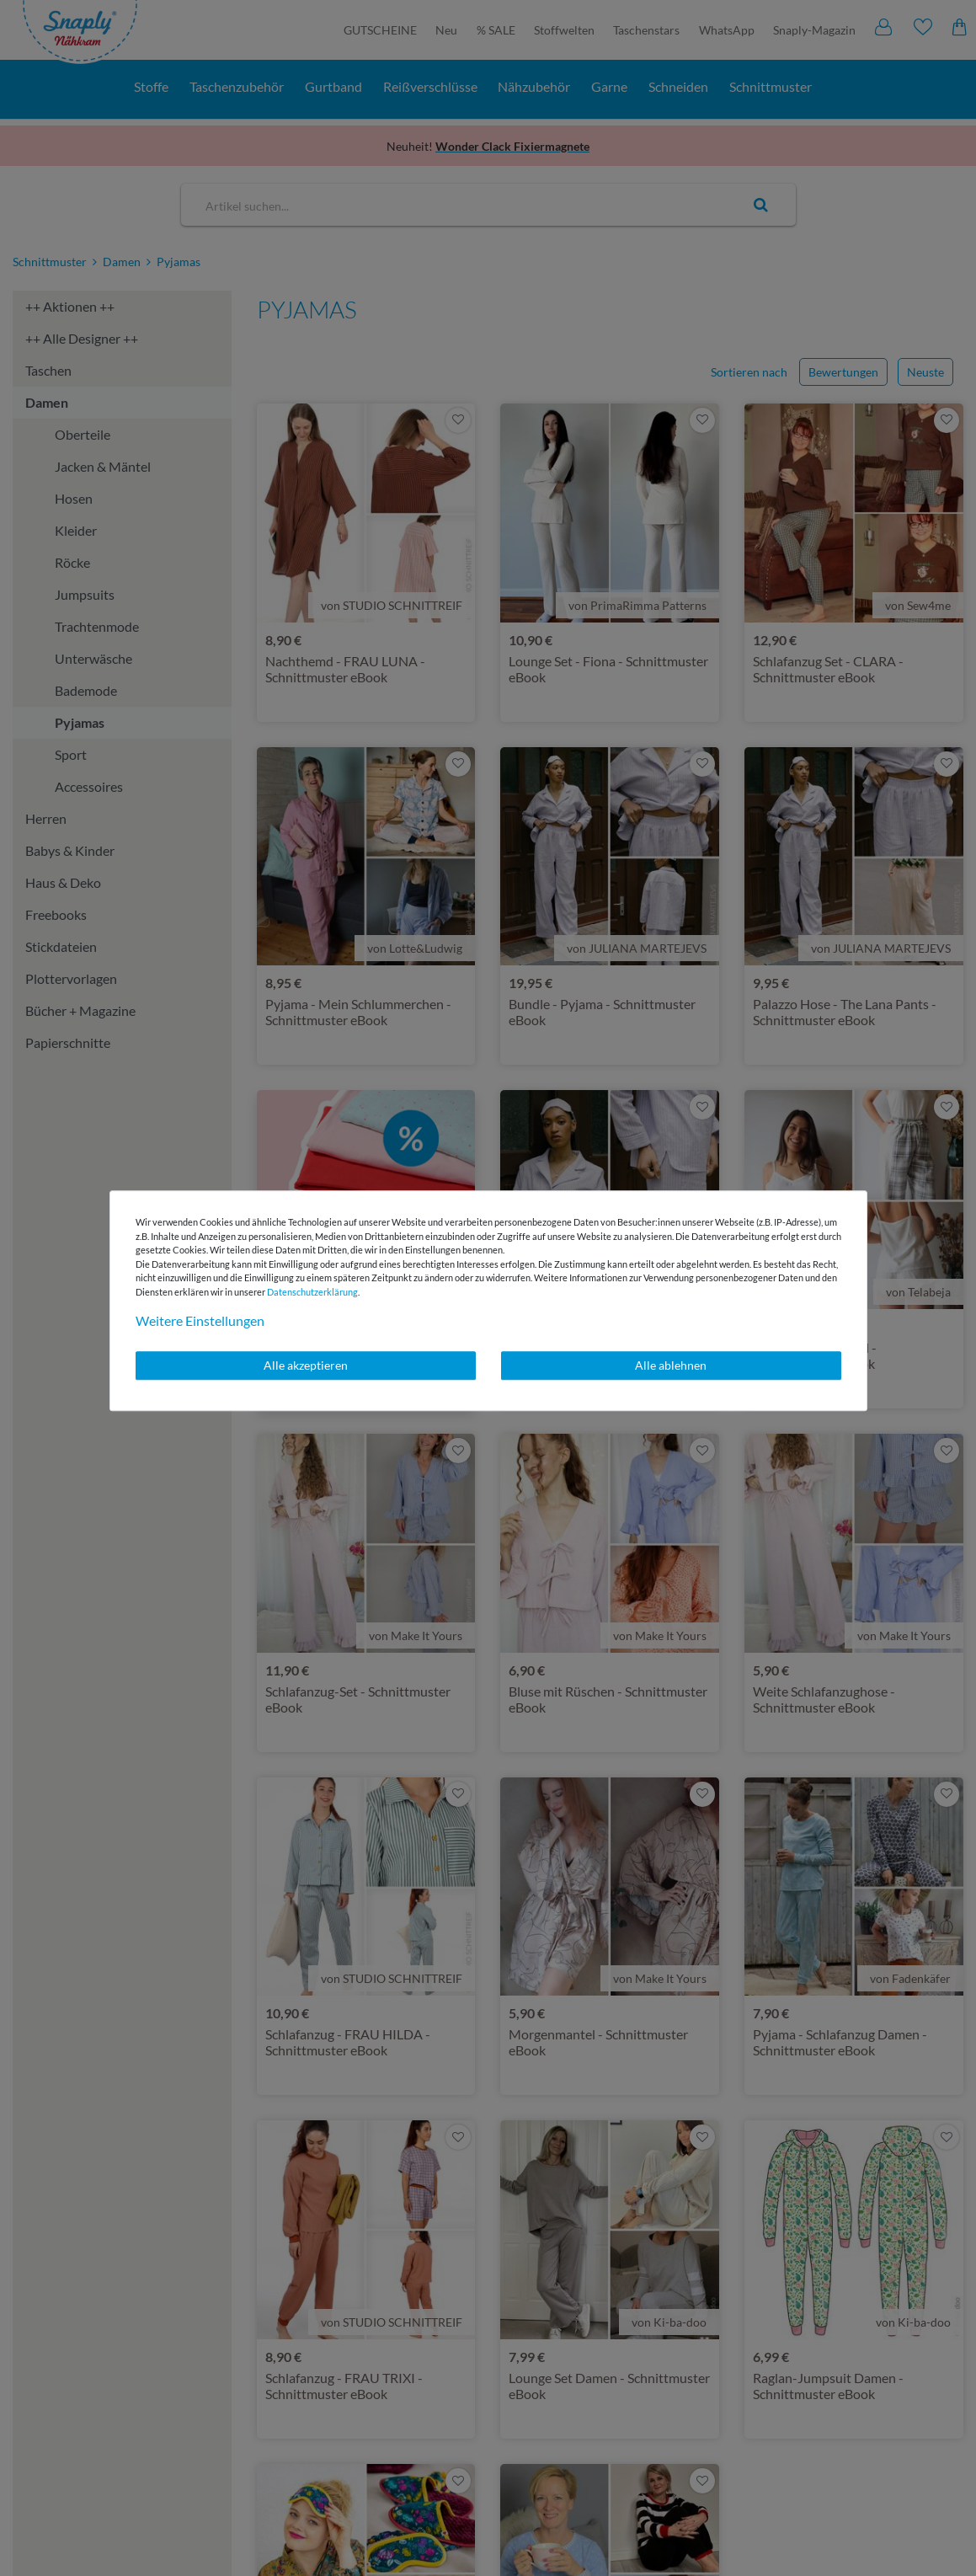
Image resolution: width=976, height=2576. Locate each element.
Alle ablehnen (671, 1365)
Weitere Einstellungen (200, 1320)
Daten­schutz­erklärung (312, 1291)
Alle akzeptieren (306, 1365)
